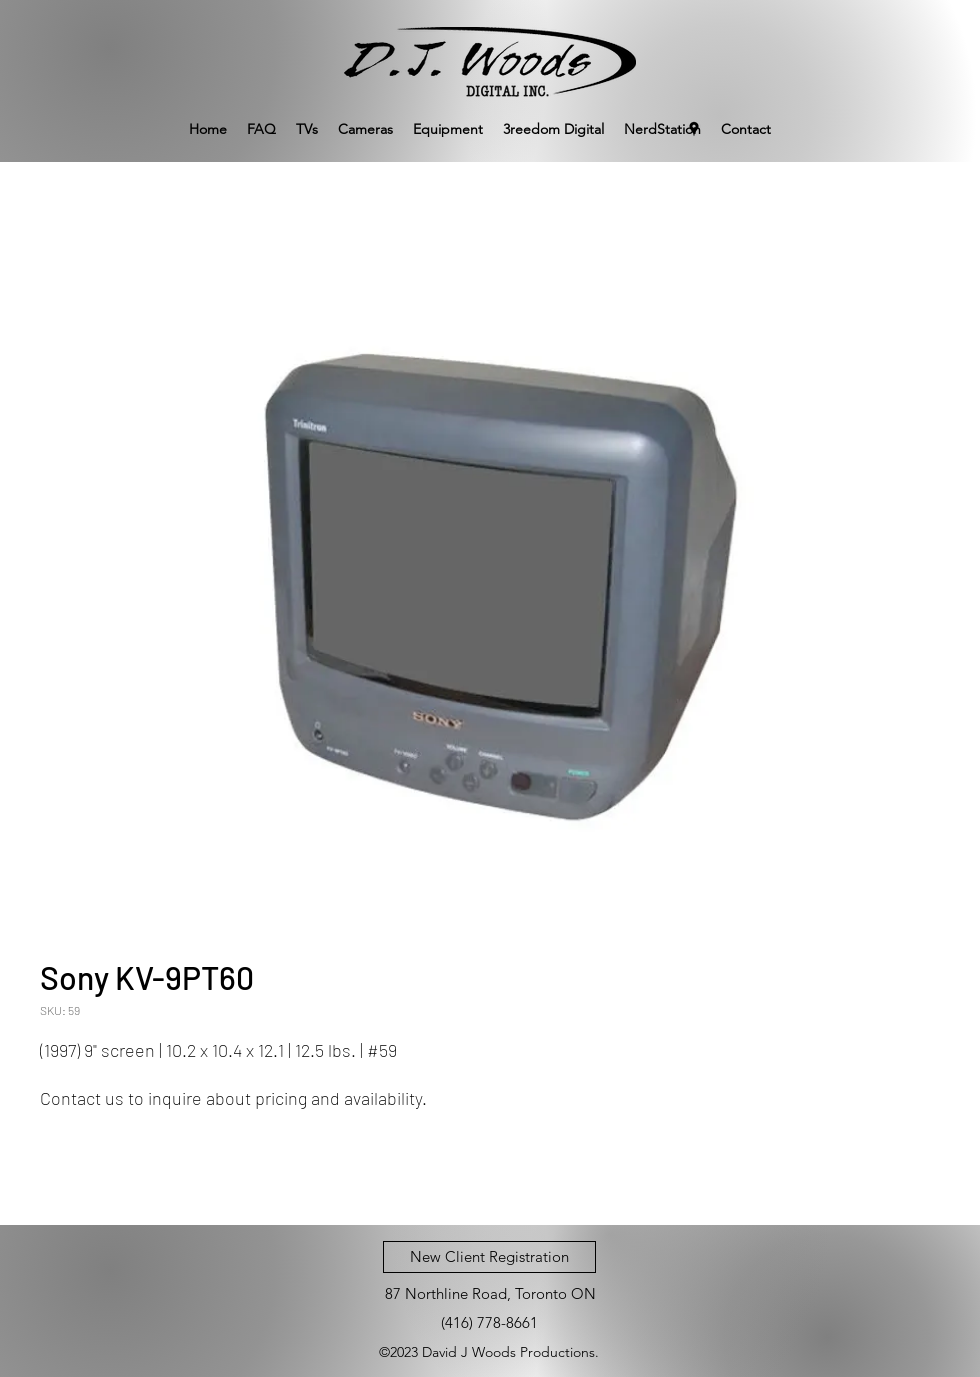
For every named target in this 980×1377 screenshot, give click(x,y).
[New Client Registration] (489, 1257)
